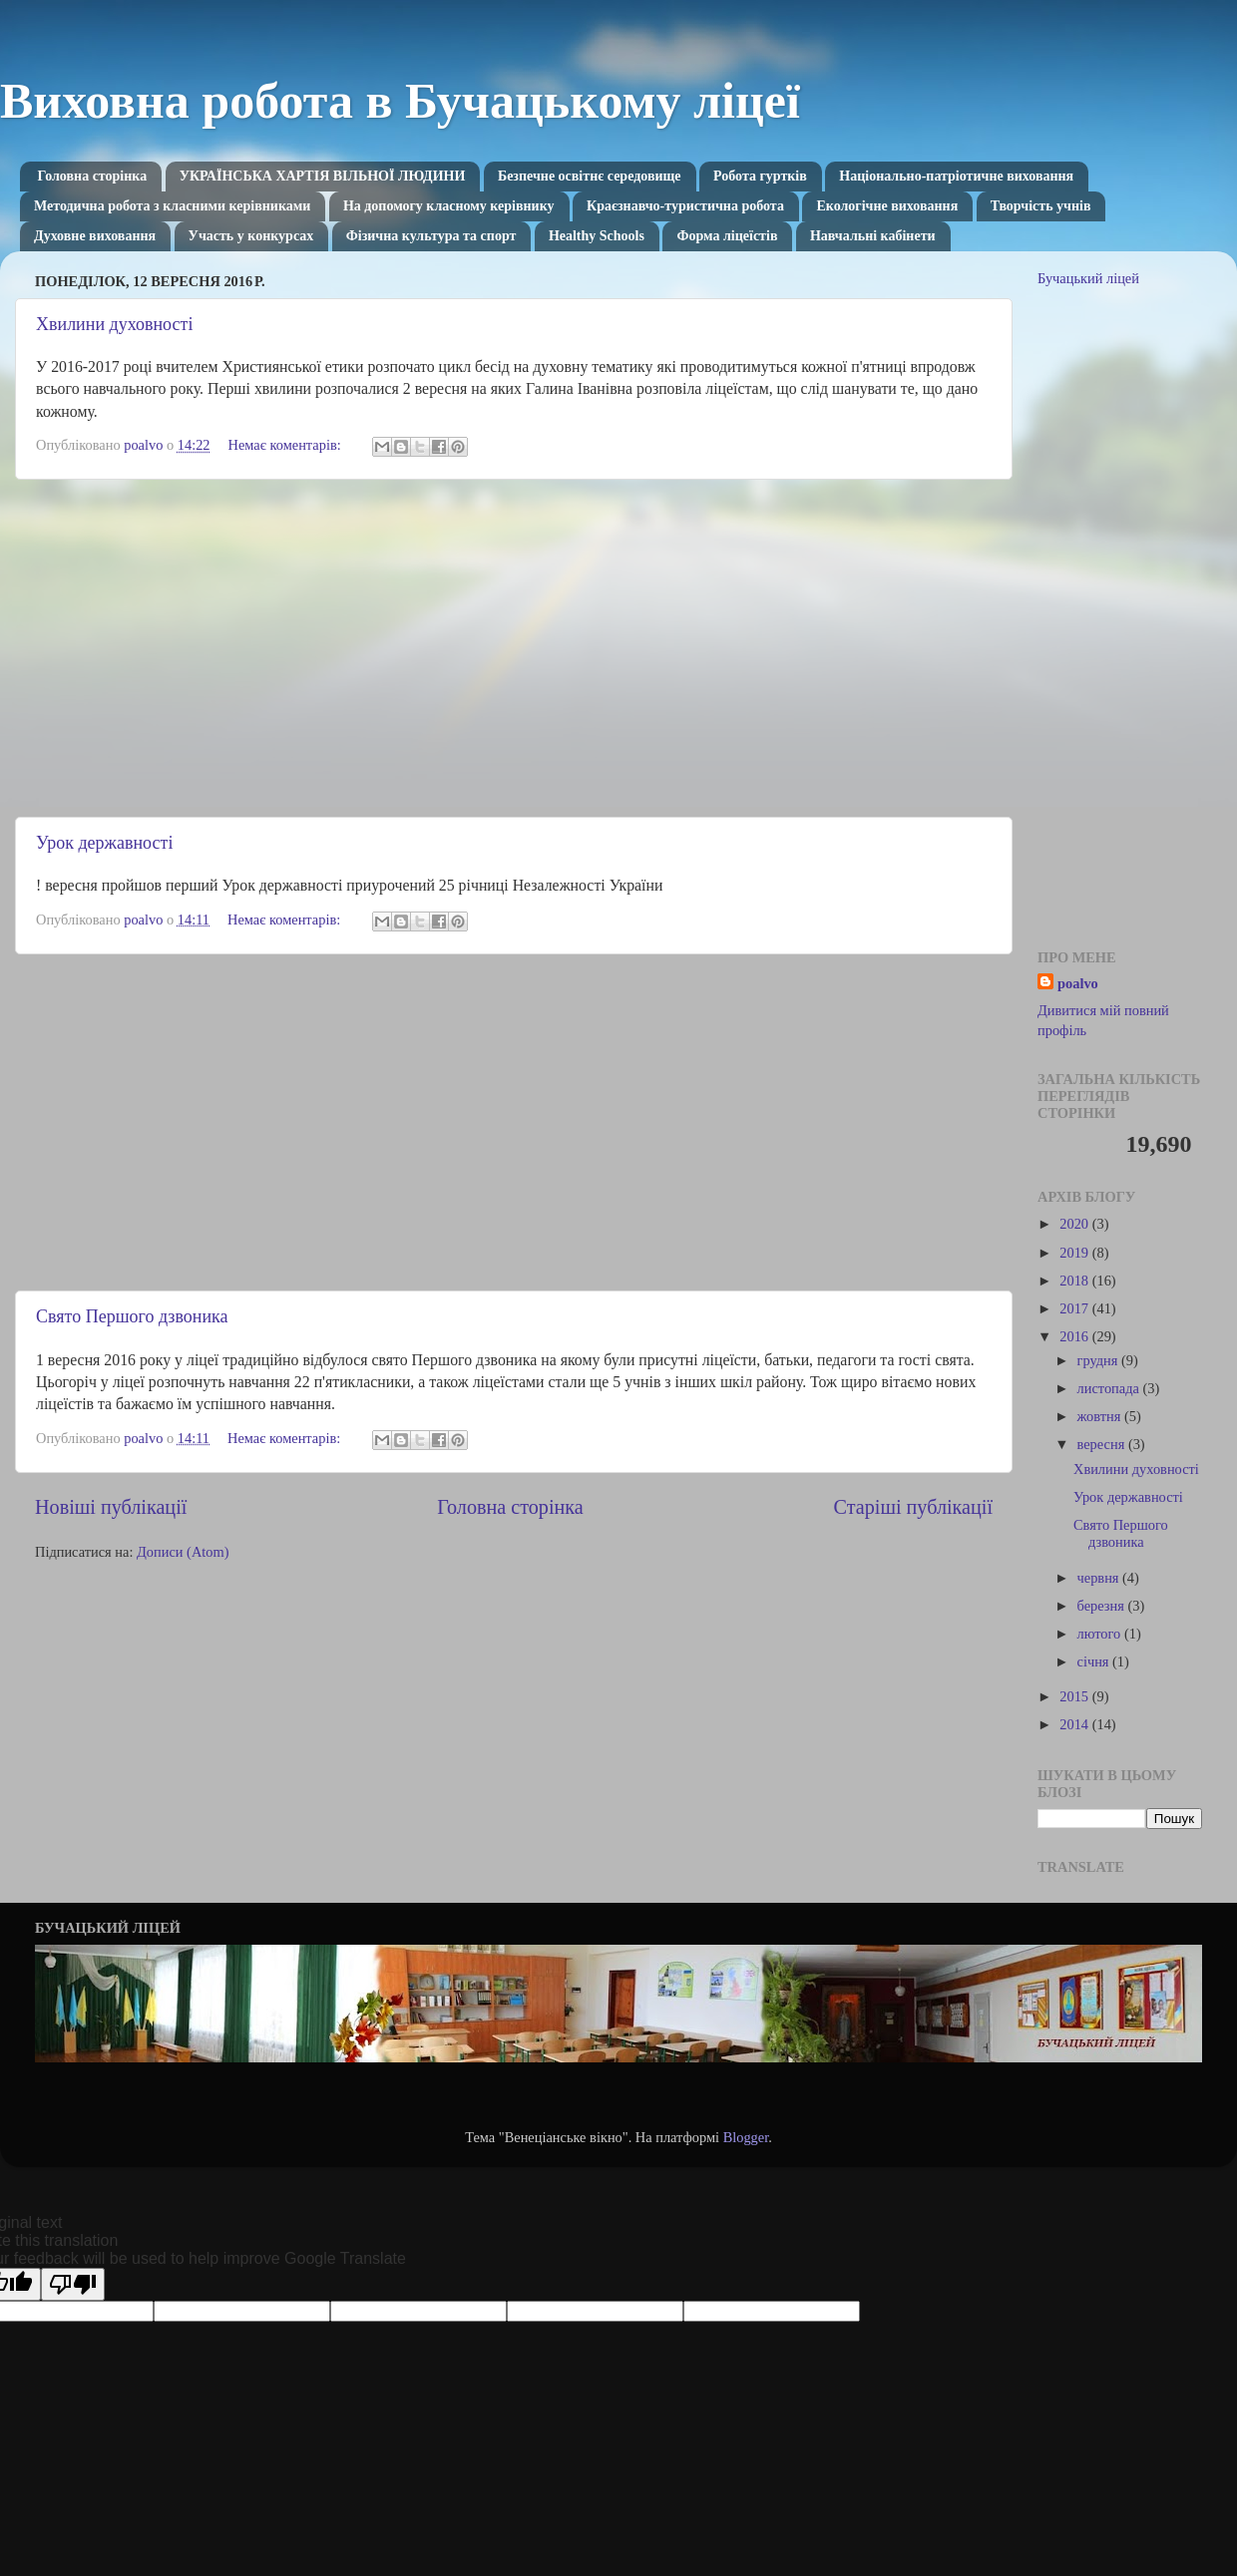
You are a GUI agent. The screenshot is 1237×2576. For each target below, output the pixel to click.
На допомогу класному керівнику (449, 205)
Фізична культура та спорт (431, 235)
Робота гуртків (760, 176)
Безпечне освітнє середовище (589, 176)
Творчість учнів (1041, 205)
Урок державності (104, 843)
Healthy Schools (596, 235)
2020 (1075, 1224)
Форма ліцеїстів (726, 235)
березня (1102, 1606)
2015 (1075, 1696)
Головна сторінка (93, 176)
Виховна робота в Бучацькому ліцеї (400, 101)
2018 (1075, 1280)
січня (1095, 1661)
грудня (1099, 1360)
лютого (1100, 1634)
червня (1100, 1578)
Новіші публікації (111, 1507)
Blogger (746, 2137)
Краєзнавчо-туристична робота (685, 205)
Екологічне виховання (887, 205)
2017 (1075, 1308)
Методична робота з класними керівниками (172, 205)
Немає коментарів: (286, 445)
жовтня (1100, 1416)
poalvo (1077, 983)
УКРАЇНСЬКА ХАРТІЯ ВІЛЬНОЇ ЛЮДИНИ (323, 176)
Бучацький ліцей (1088, 278)
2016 (1075, 1336)
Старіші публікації (913, 1507)
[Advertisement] (514, 648)
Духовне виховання (95, 235)
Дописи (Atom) (182, 1552)
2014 (1075, 1724)
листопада (1110, 1388)
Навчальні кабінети (873, 235)
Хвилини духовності (114, 324)
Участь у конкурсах (251, 235)
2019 (1075, 1253)
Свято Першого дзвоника (132, 1316)
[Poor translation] (73, 2284)
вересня (1102, 1444)
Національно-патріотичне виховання (956, 176)
